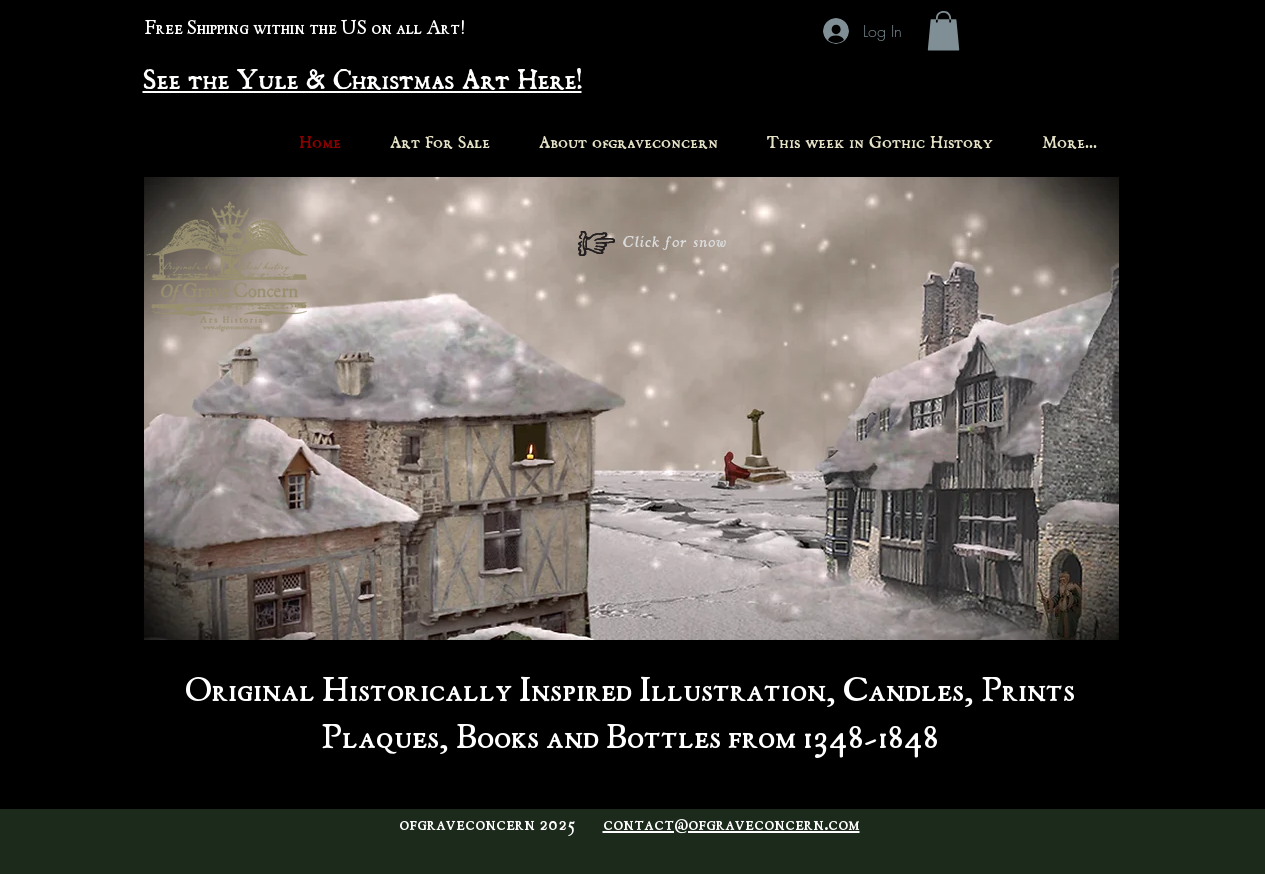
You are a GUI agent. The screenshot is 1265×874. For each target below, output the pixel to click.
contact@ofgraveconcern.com (731, 826)
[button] (943, 30)
